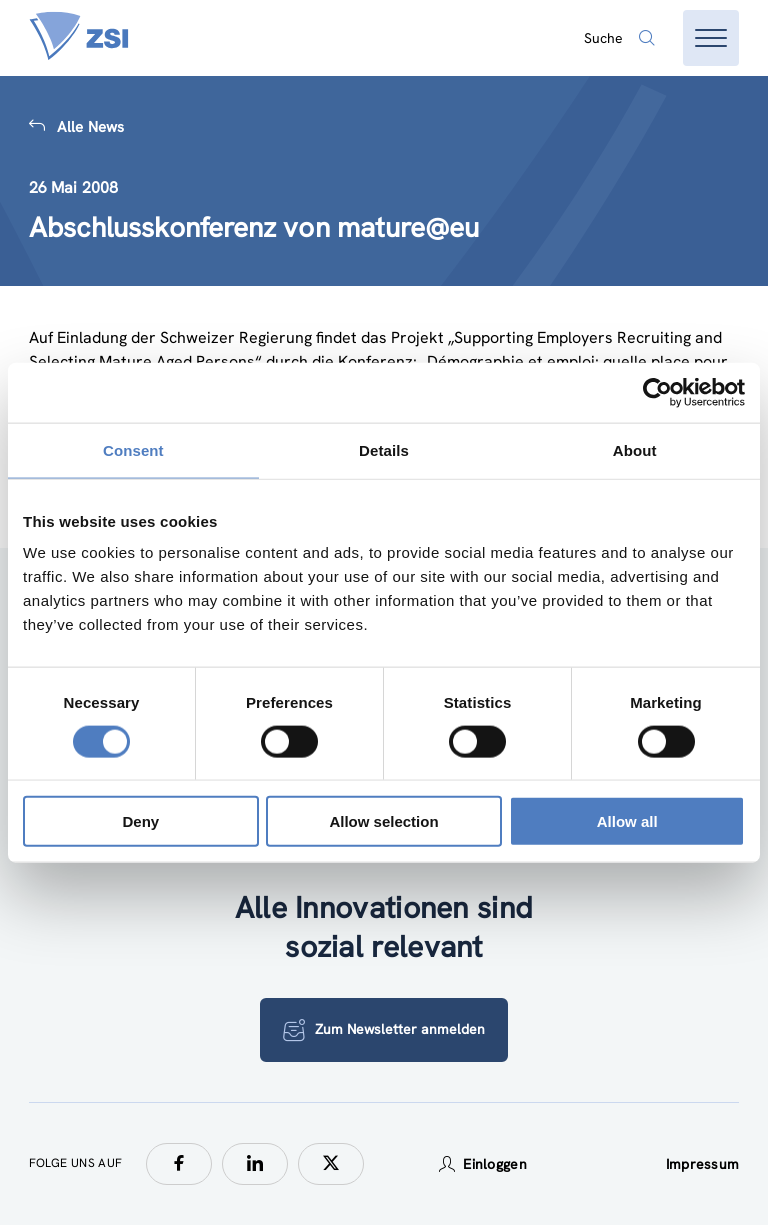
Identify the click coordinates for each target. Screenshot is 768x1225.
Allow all (627, 821)
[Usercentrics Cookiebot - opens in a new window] (657, 392)
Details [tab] (384, 449)
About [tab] (635, 449)
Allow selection (383, 821)
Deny (140, 821)
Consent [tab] (133, 449)
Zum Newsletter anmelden (384, 1030)
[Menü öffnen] (711, 38)
